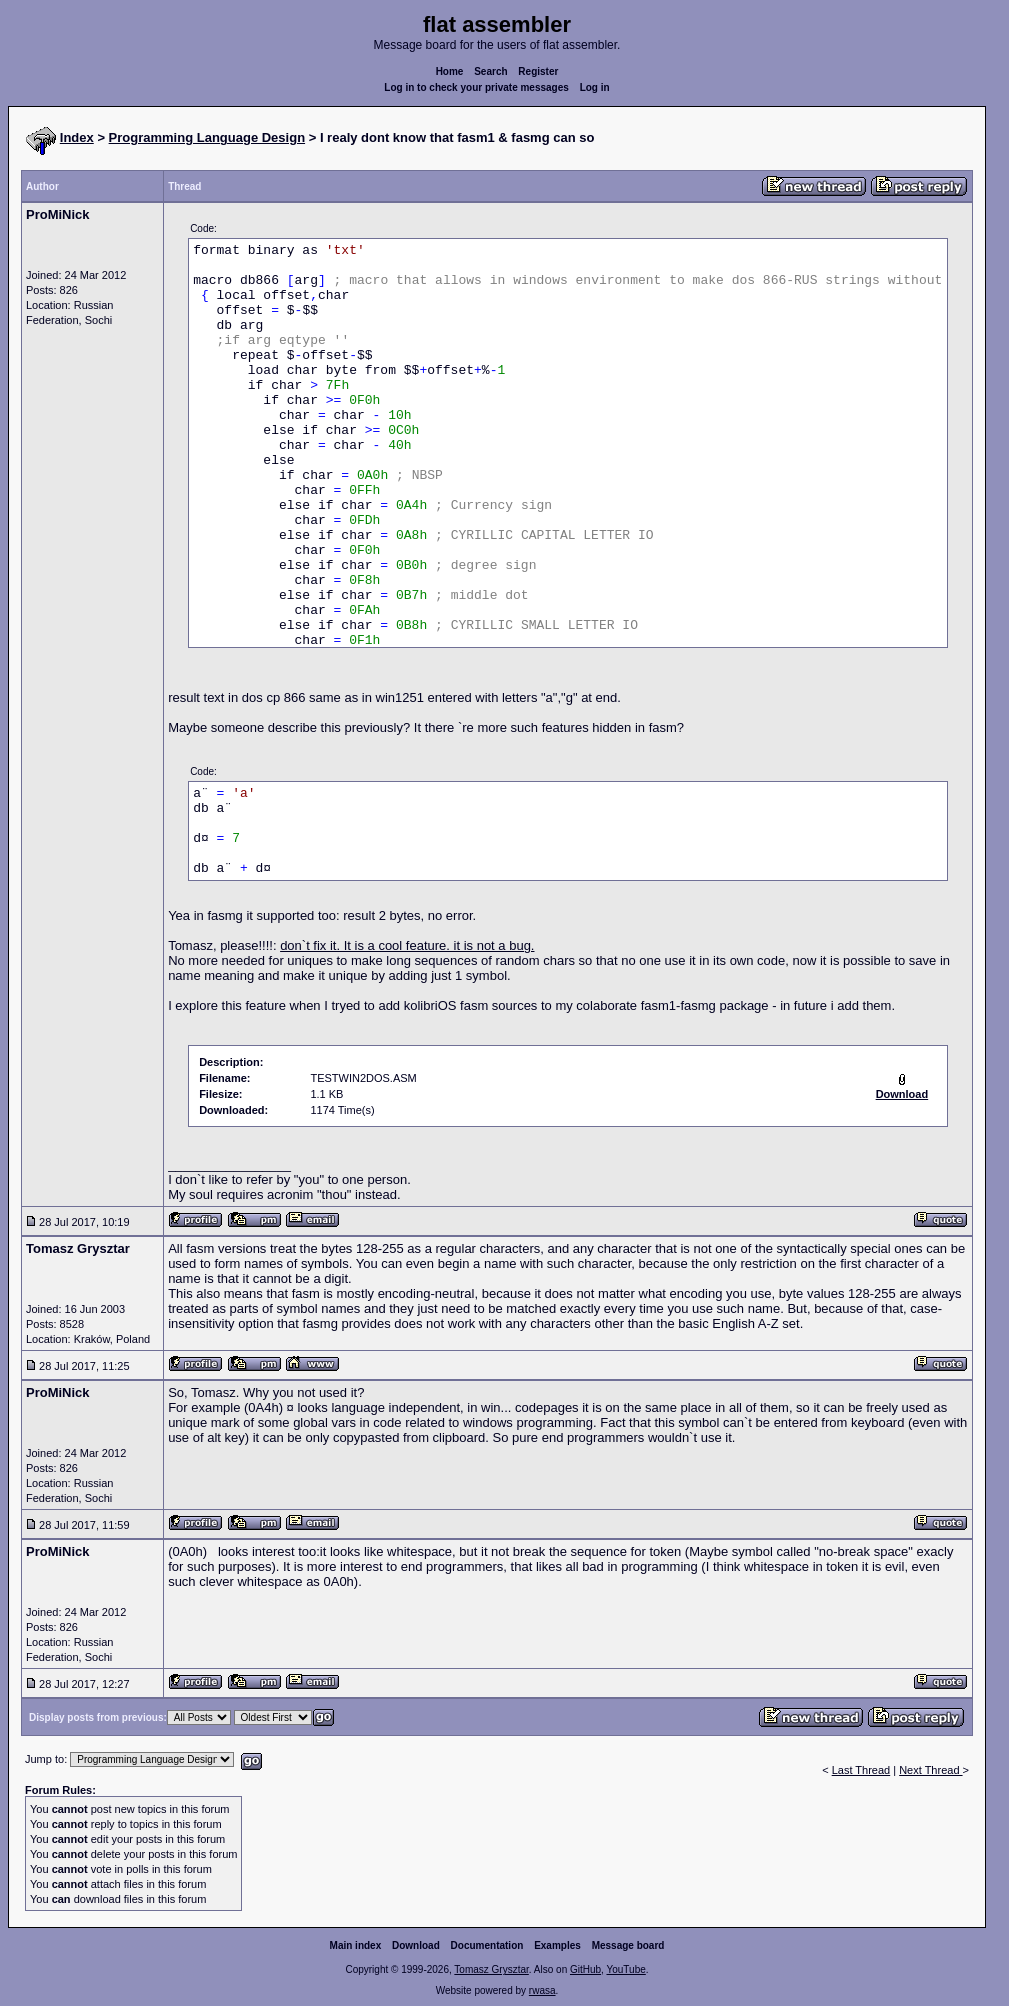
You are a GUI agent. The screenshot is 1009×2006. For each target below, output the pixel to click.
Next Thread (930, 1770)
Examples (557, 1945)
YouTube (625, 1969)
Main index (356, 1945)
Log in (595, 87)
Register (538, 71)
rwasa (542, 1990)
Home (450, 71)
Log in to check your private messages (476, 87)
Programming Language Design (207, 137)
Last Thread (861, 1770)
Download (416, 1945)
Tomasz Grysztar (491, 1969)
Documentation (487, 1945)
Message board (628, 1945)
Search (490, 71)
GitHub (585, 1969)
